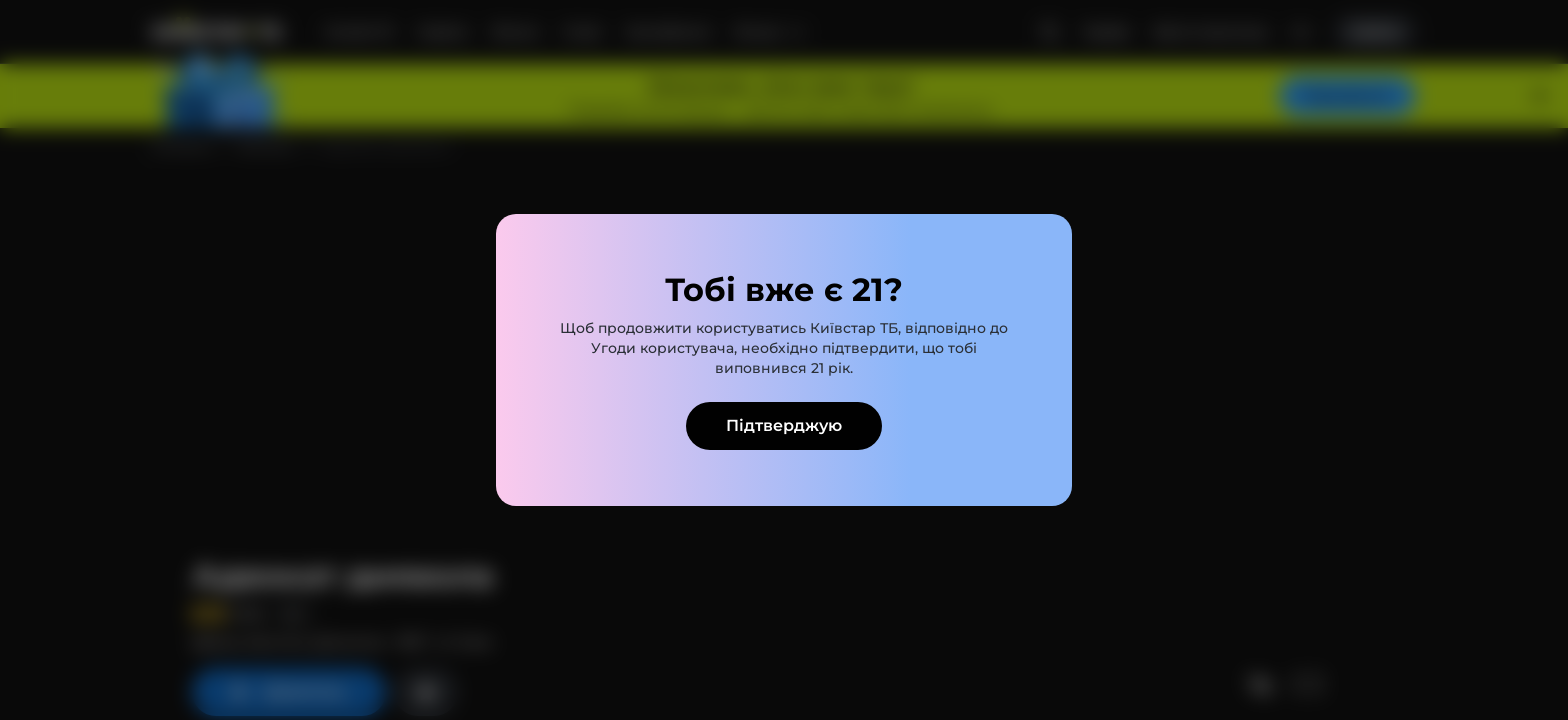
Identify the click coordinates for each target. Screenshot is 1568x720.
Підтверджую (784, 425)
